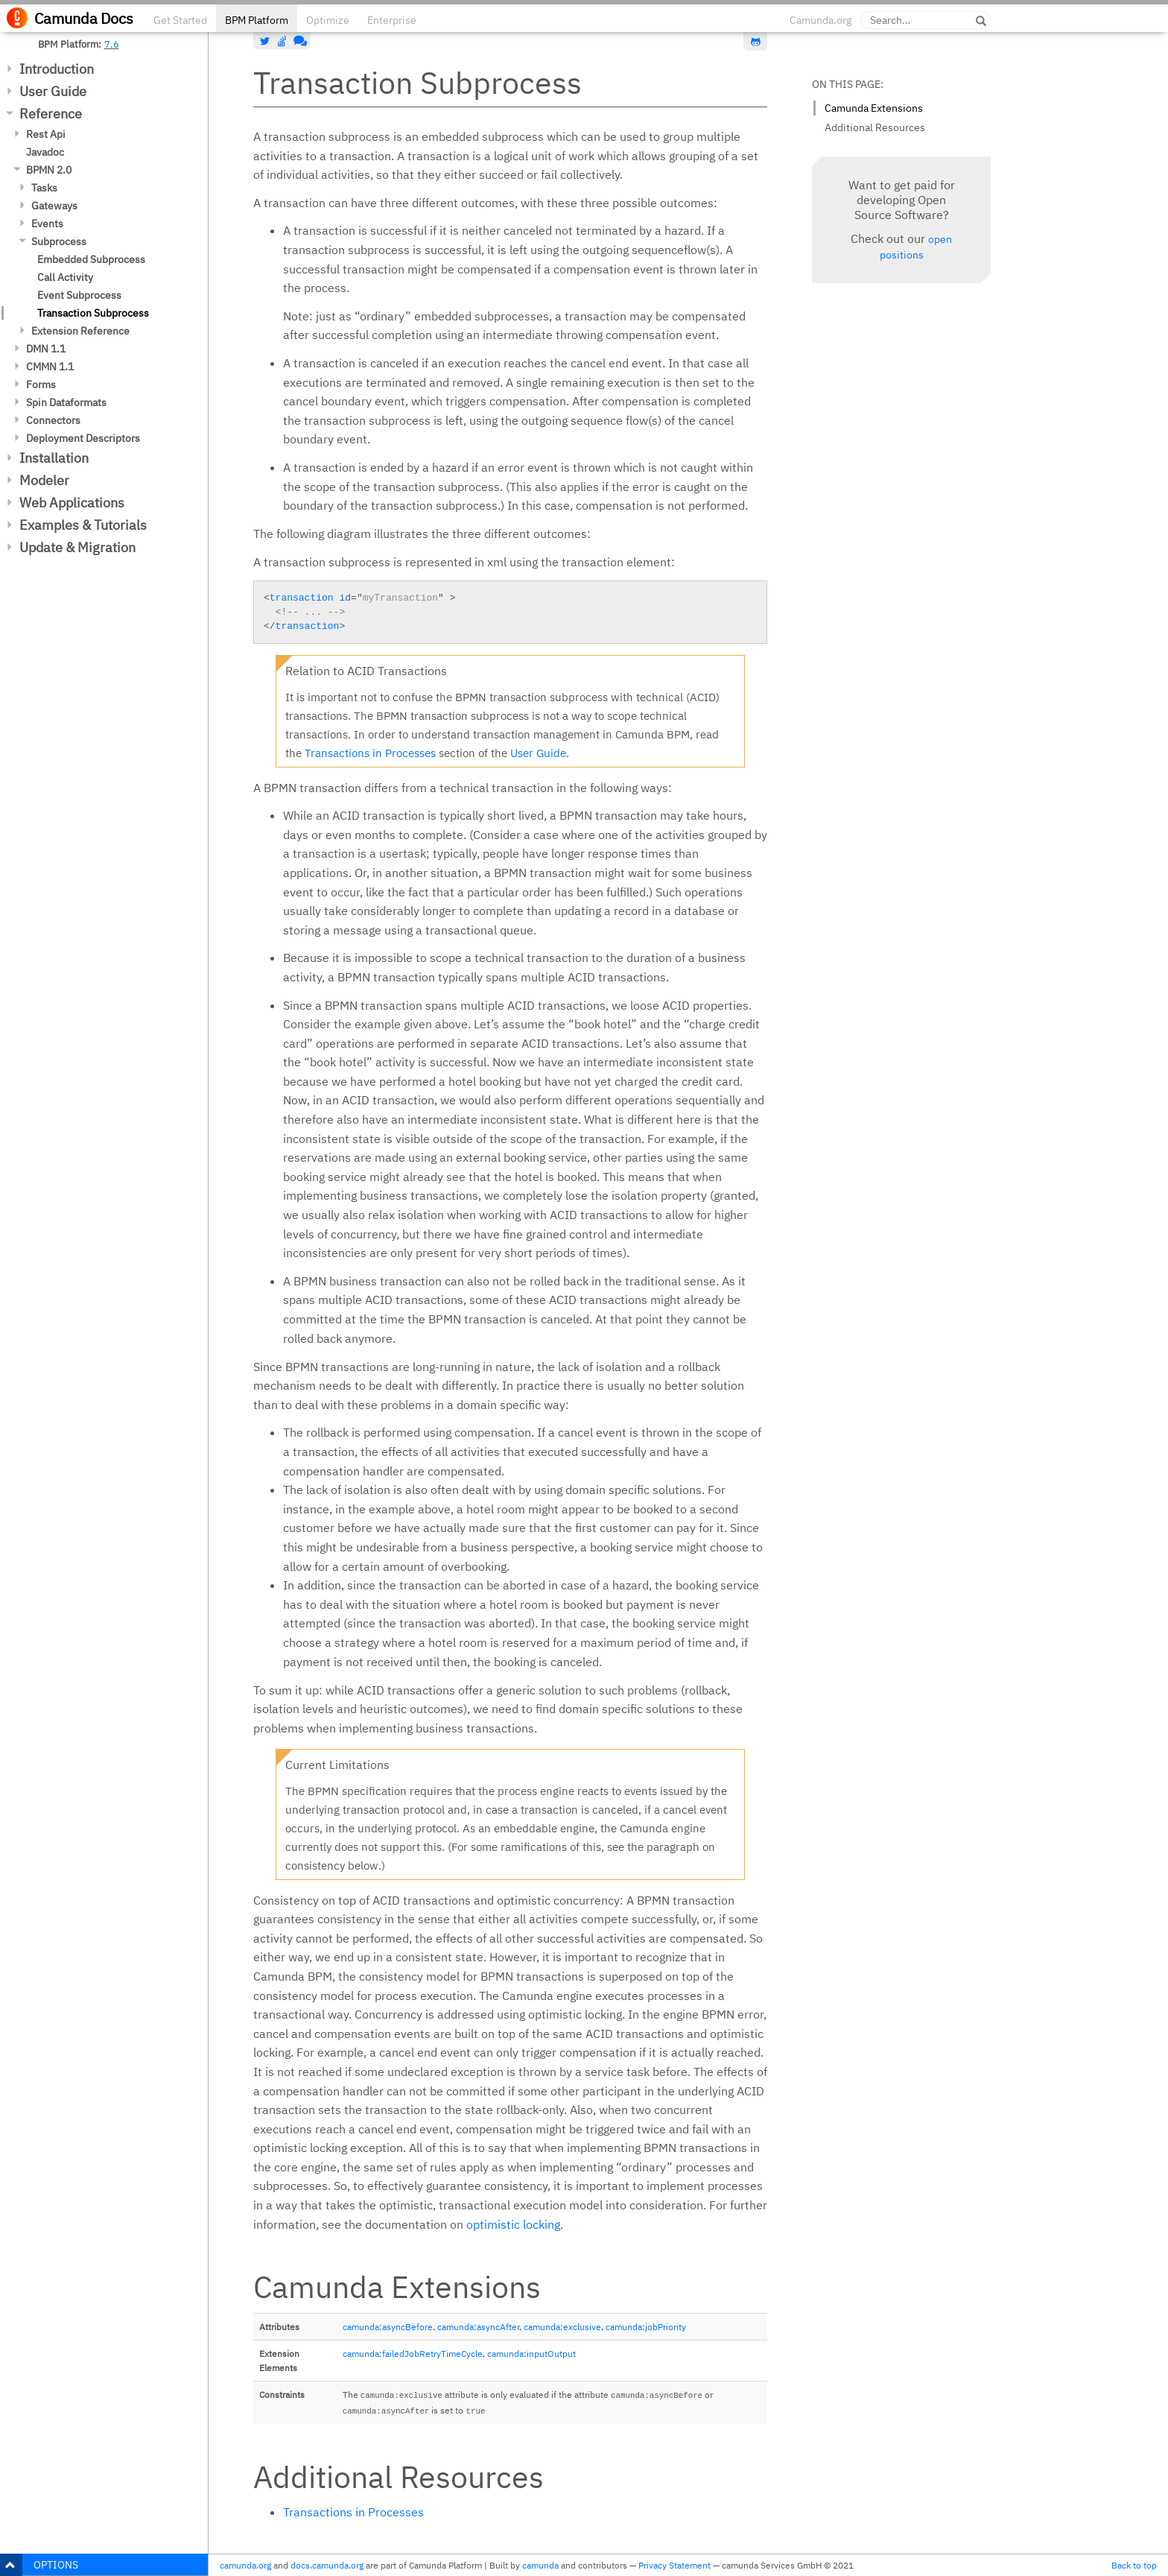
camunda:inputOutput (531, 2353)
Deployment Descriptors (83, 438)
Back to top (1134, 2565)
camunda (540, 2565)
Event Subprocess (79, 295)
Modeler (44, 480)
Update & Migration (77, 547)
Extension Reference (80, 331)
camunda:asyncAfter (478, 2326)
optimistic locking (513, 2224)
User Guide (52, 91)
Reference (50, 113)
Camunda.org (820, 20)
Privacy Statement (674, 2565)
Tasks (44, 187)
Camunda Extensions (874, 108)
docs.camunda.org (327, 2565)
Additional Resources (875, 127)
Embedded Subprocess (91, 259)
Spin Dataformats (66, 402)
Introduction (56, 68)
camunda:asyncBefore (388, 2326)
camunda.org (245, 2565)
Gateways (54, 205)
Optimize (327, 20)
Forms (41, 384)
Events (47, 223)
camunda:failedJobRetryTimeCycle (413, 2353)
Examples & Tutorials (83, 525)
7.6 (111, 44)
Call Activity (65, 277)
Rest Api (46, 134)
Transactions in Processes (370, 753)
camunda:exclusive (562, 2326)
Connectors (53, 420)
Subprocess (58, 241)
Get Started (180, 20)
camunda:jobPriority (646, 2326)
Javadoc (45, 152)
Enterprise (391, 20)
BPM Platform (256, 20)
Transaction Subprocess (93, 313)
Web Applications (71, 502)
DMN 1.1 (46, 348)
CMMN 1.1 (50, 366)
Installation (54, 457)
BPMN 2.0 (49, 170)
